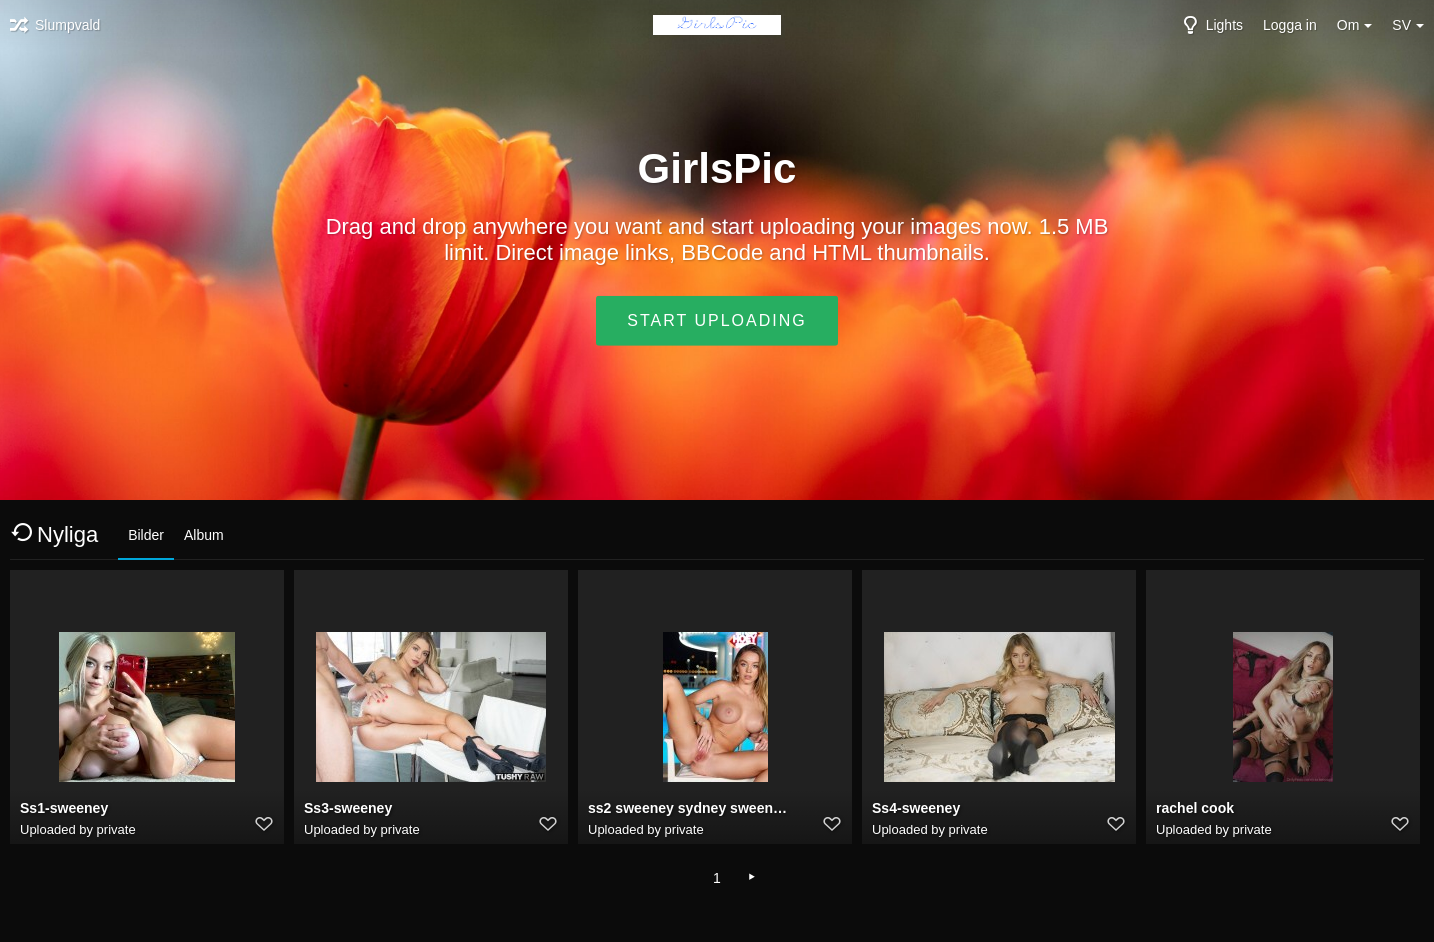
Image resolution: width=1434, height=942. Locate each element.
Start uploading (716, 320)
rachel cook (1195, 808)
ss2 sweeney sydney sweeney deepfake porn (689, 808)
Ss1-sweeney (64, 808)
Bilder (146, 535)
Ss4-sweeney (916, 808)
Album (204, 535)
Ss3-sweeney (348, 808)
